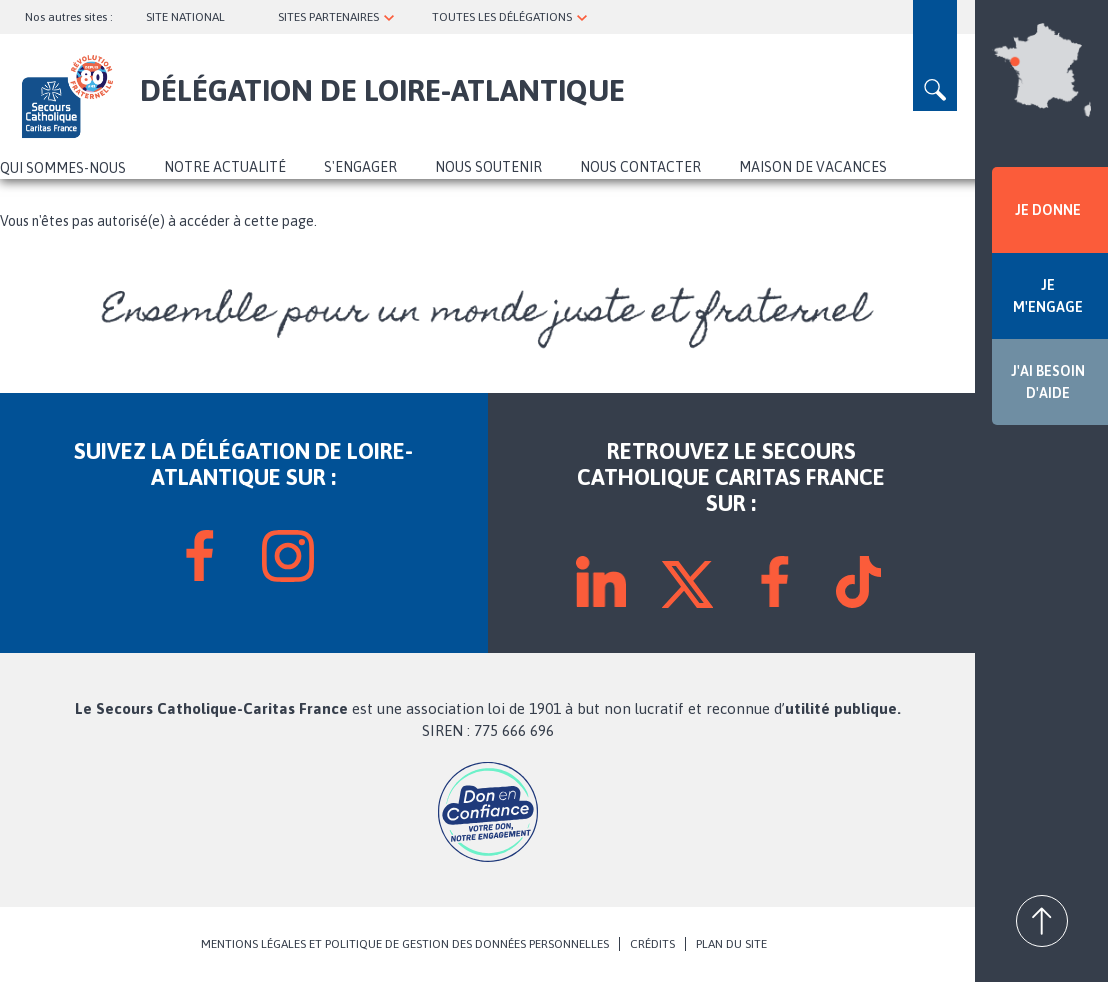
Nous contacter (640, 167)
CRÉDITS (652, 944)
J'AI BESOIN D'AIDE (1048, 382)
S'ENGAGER (360, 167)
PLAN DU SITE (731, 944)
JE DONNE (1048, 210)
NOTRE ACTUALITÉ (225, 167)
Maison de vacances (813, 167)
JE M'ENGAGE (1048, 296)
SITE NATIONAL (185, 17)
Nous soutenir (488, 167)
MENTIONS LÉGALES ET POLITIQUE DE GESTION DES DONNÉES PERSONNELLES (405, 944)
